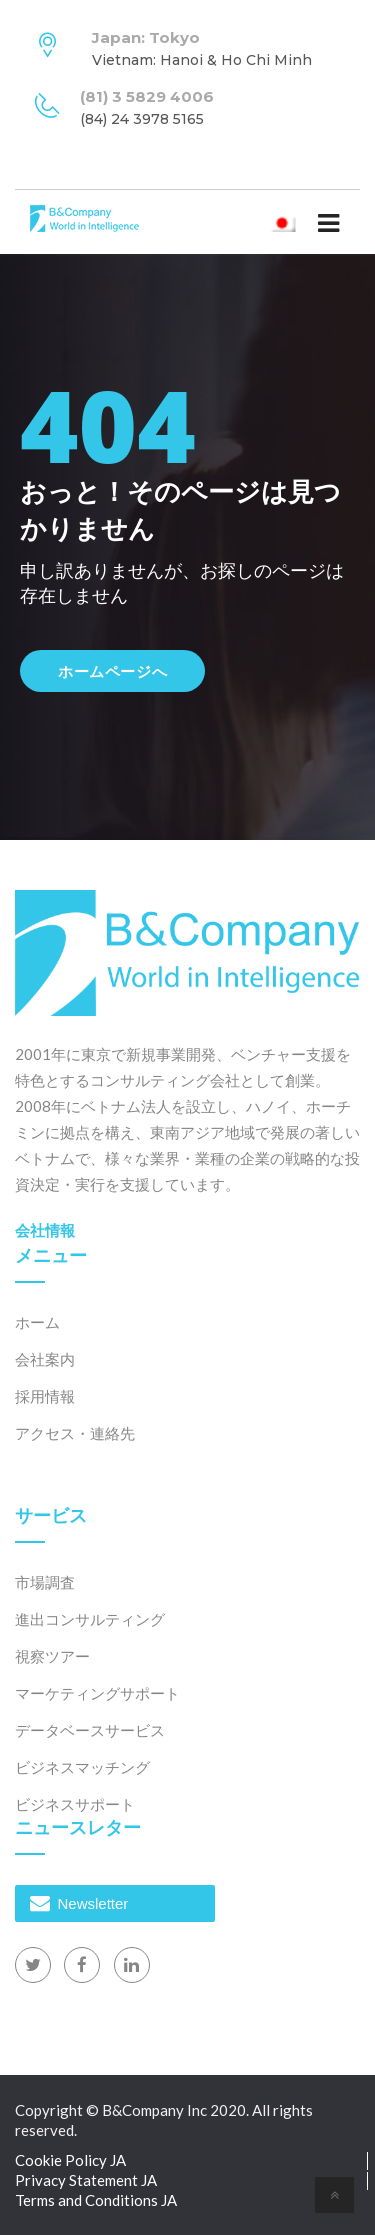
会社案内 (45, 1359)
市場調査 (45, 1582)
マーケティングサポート (97, 1693)
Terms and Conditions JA (96, 2200)
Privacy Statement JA (86, 2180)
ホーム (37, 1322)
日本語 (286, 222)
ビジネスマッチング (82, 1767)
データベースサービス (90, 1730)
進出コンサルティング (90, 1619)
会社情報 (45, 1230)
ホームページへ (112, 671)
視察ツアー (52, 1656)
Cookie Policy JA (70, 2160)
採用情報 (45, 1396)
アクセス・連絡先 (75, 1433)
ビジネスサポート (75, 1804)
